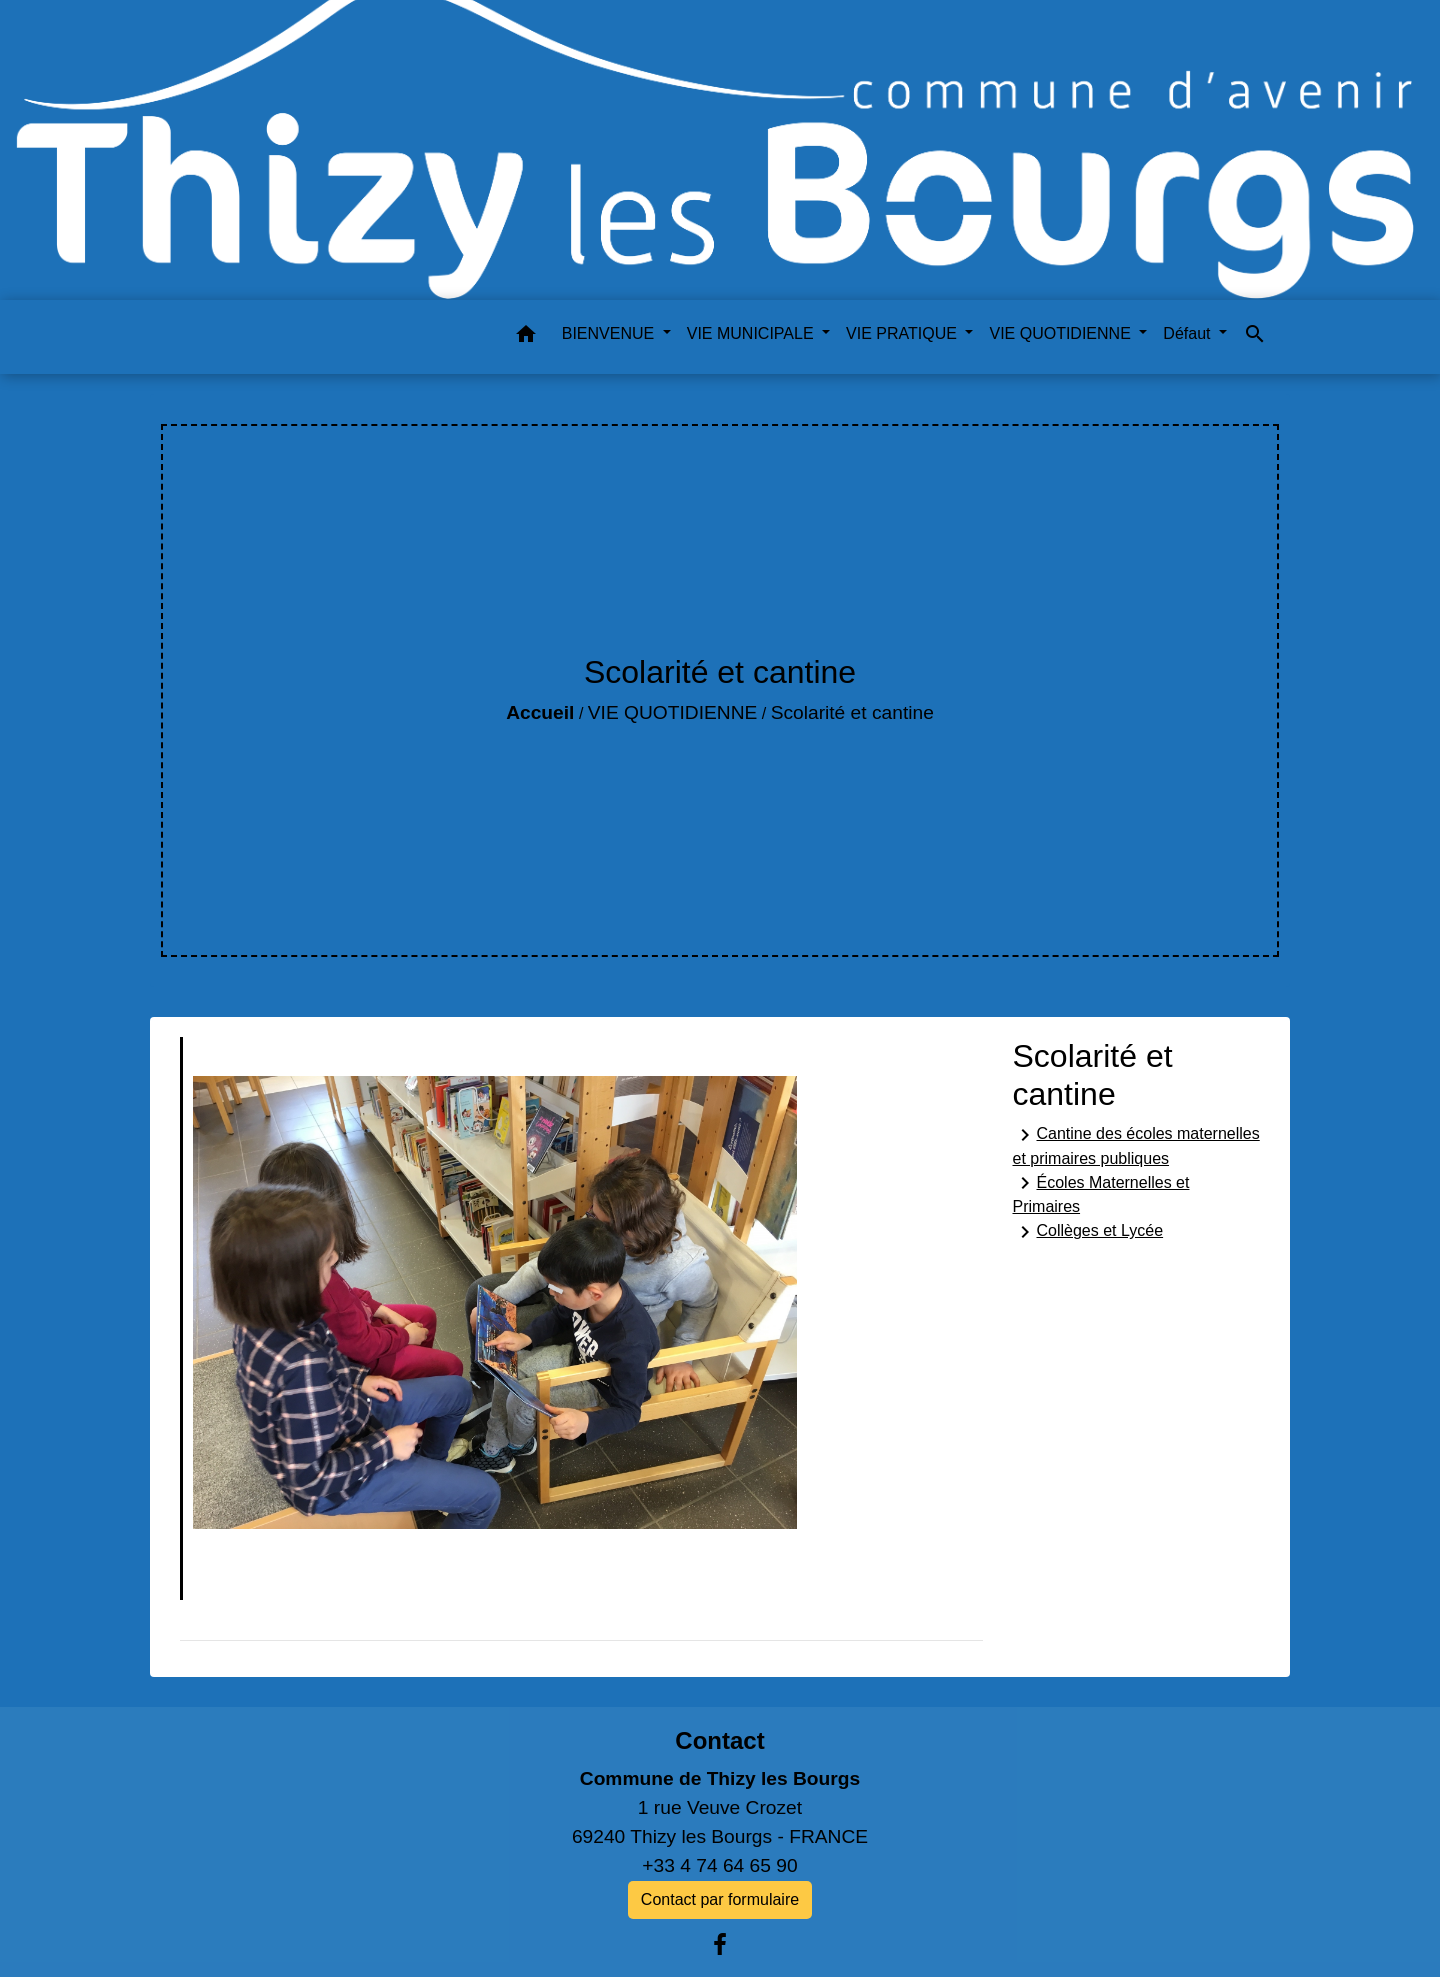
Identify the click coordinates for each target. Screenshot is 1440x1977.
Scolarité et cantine (852, 712)
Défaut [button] (1189, 333)
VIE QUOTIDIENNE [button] (1062, 333)
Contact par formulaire (720, 1899)
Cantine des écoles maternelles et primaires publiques (1136, 1145)
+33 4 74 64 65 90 (719, 1865)
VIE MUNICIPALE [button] (752, 333)
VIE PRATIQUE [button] (903, 333)
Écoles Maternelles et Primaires (1101, 1193)
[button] (526, 337)
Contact (719, 1740)
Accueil (540, 712)
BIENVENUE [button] (610, 333)
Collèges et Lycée (1088, 1232)
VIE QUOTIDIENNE (673, 712)
